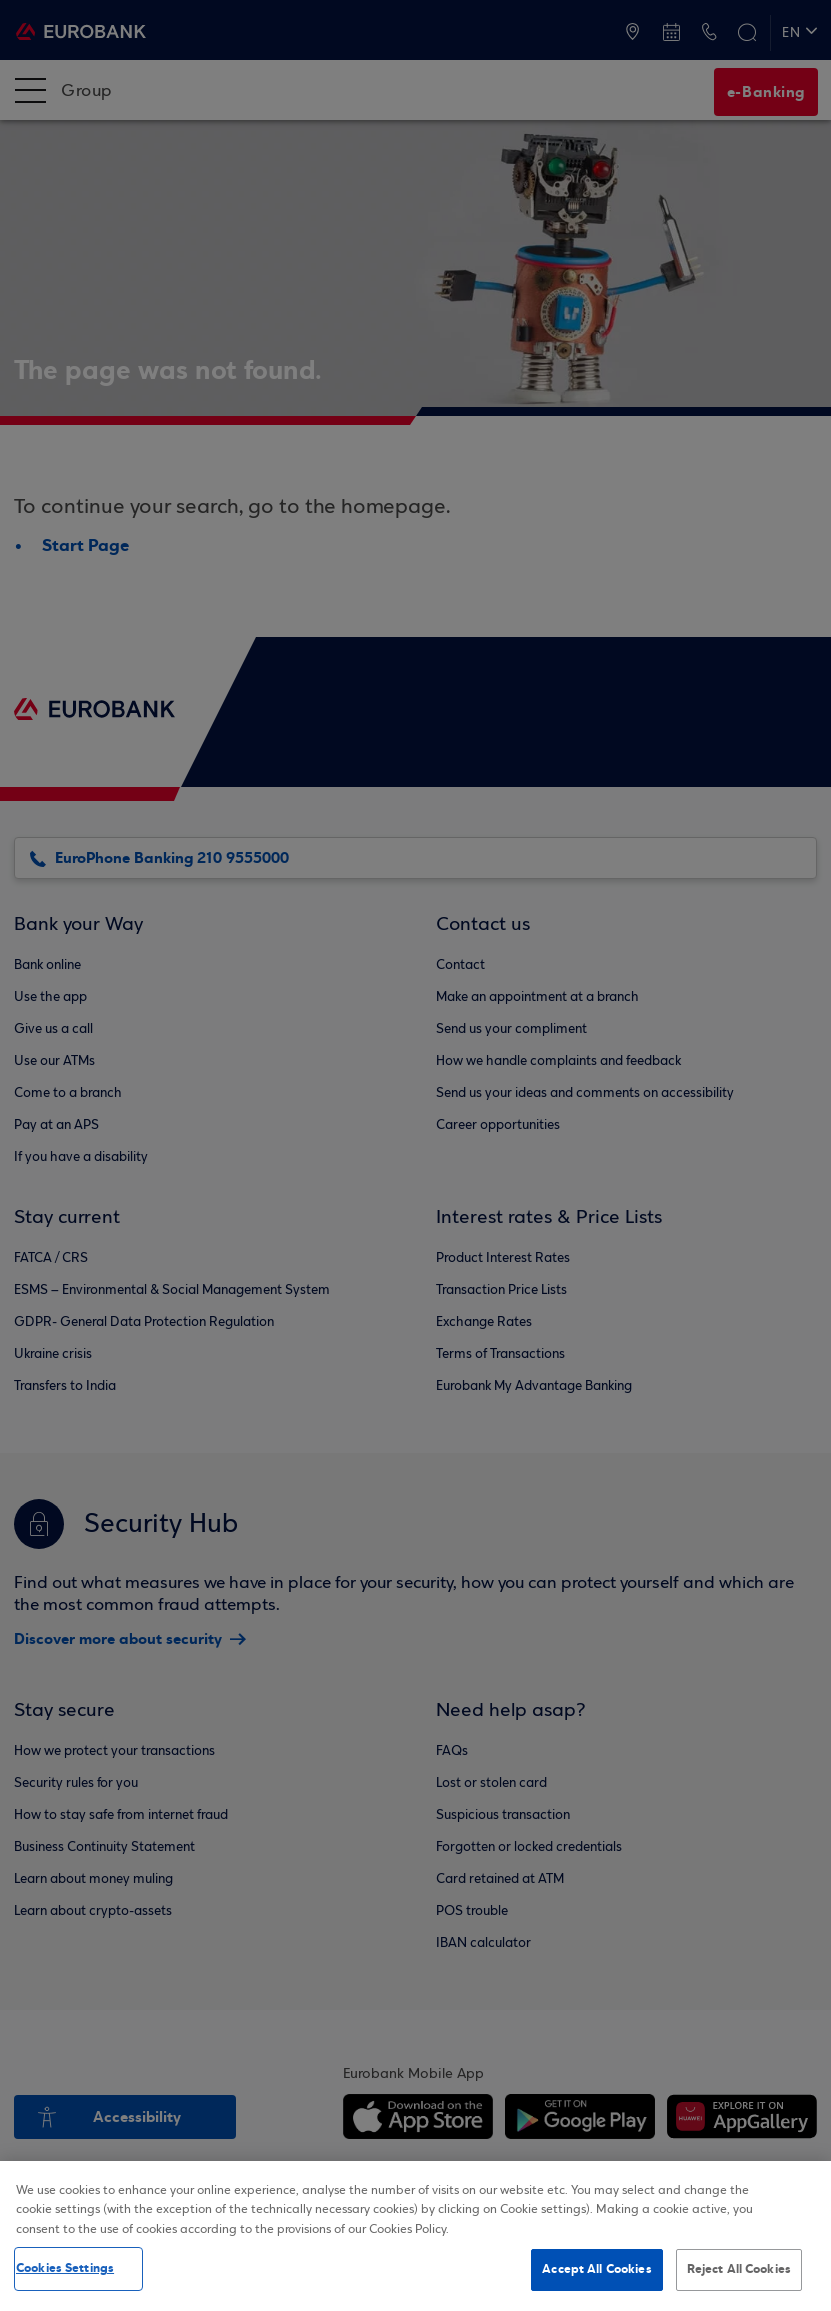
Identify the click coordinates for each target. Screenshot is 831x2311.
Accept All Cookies (596, 2269)
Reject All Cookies (739, 2269)
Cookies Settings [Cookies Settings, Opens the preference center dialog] (65, 2268)
